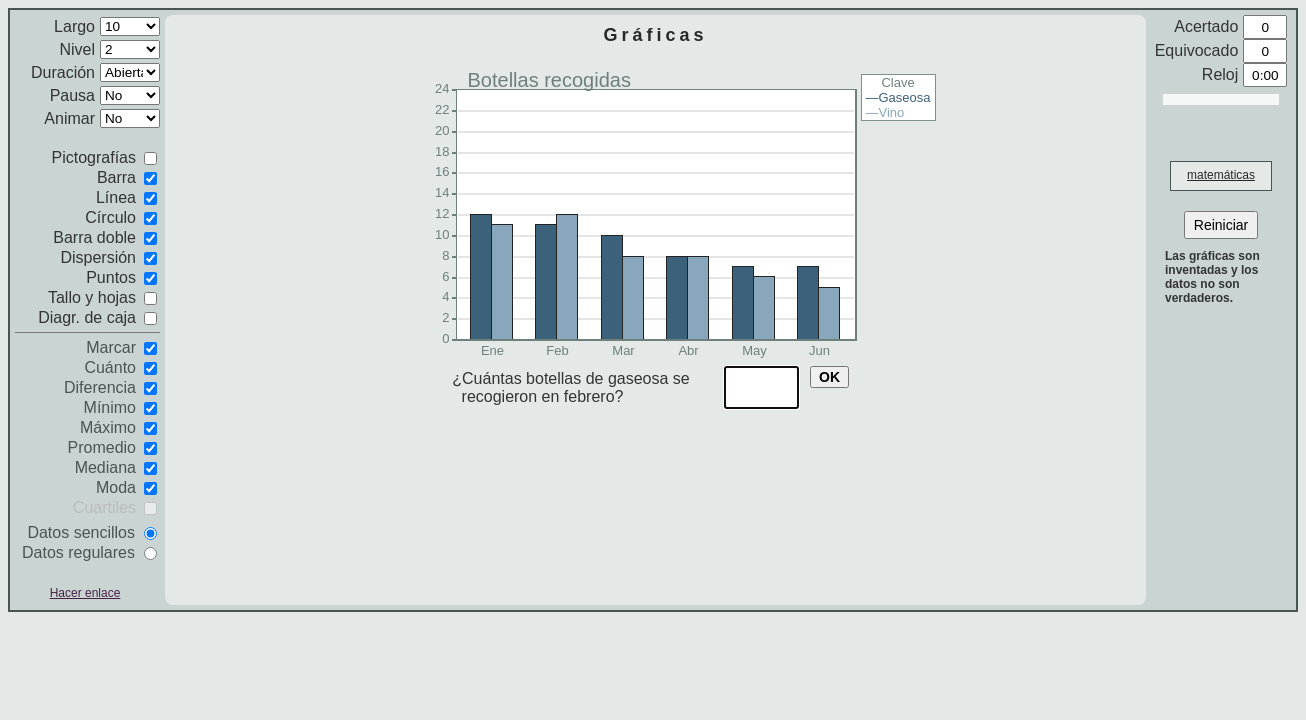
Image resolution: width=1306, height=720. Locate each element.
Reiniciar (1221, 225)
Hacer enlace (85, 593)
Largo (74, 26)
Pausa (72, 95)
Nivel (77, 49)
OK (829, 377)
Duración (63, 72)
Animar (69, 118)
